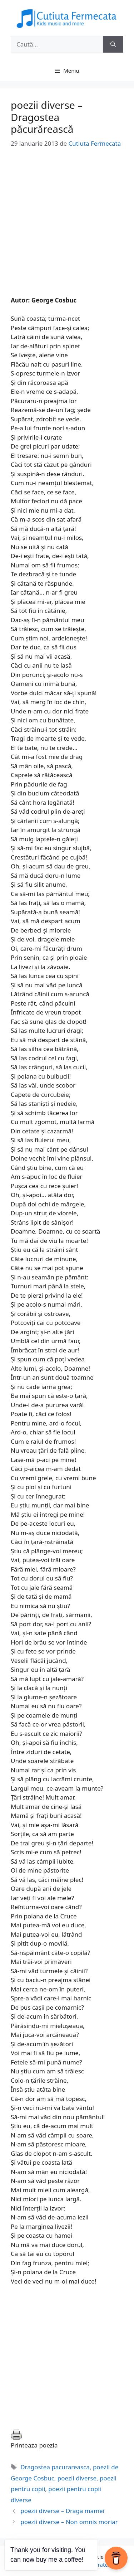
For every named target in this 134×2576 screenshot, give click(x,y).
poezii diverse (77, 2478)
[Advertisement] (67, 228)
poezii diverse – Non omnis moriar (69, 2522)
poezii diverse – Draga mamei (62, 2511)
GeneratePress (103, 2564)
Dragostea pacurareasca (55, 2467)
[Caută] (113, 44)
